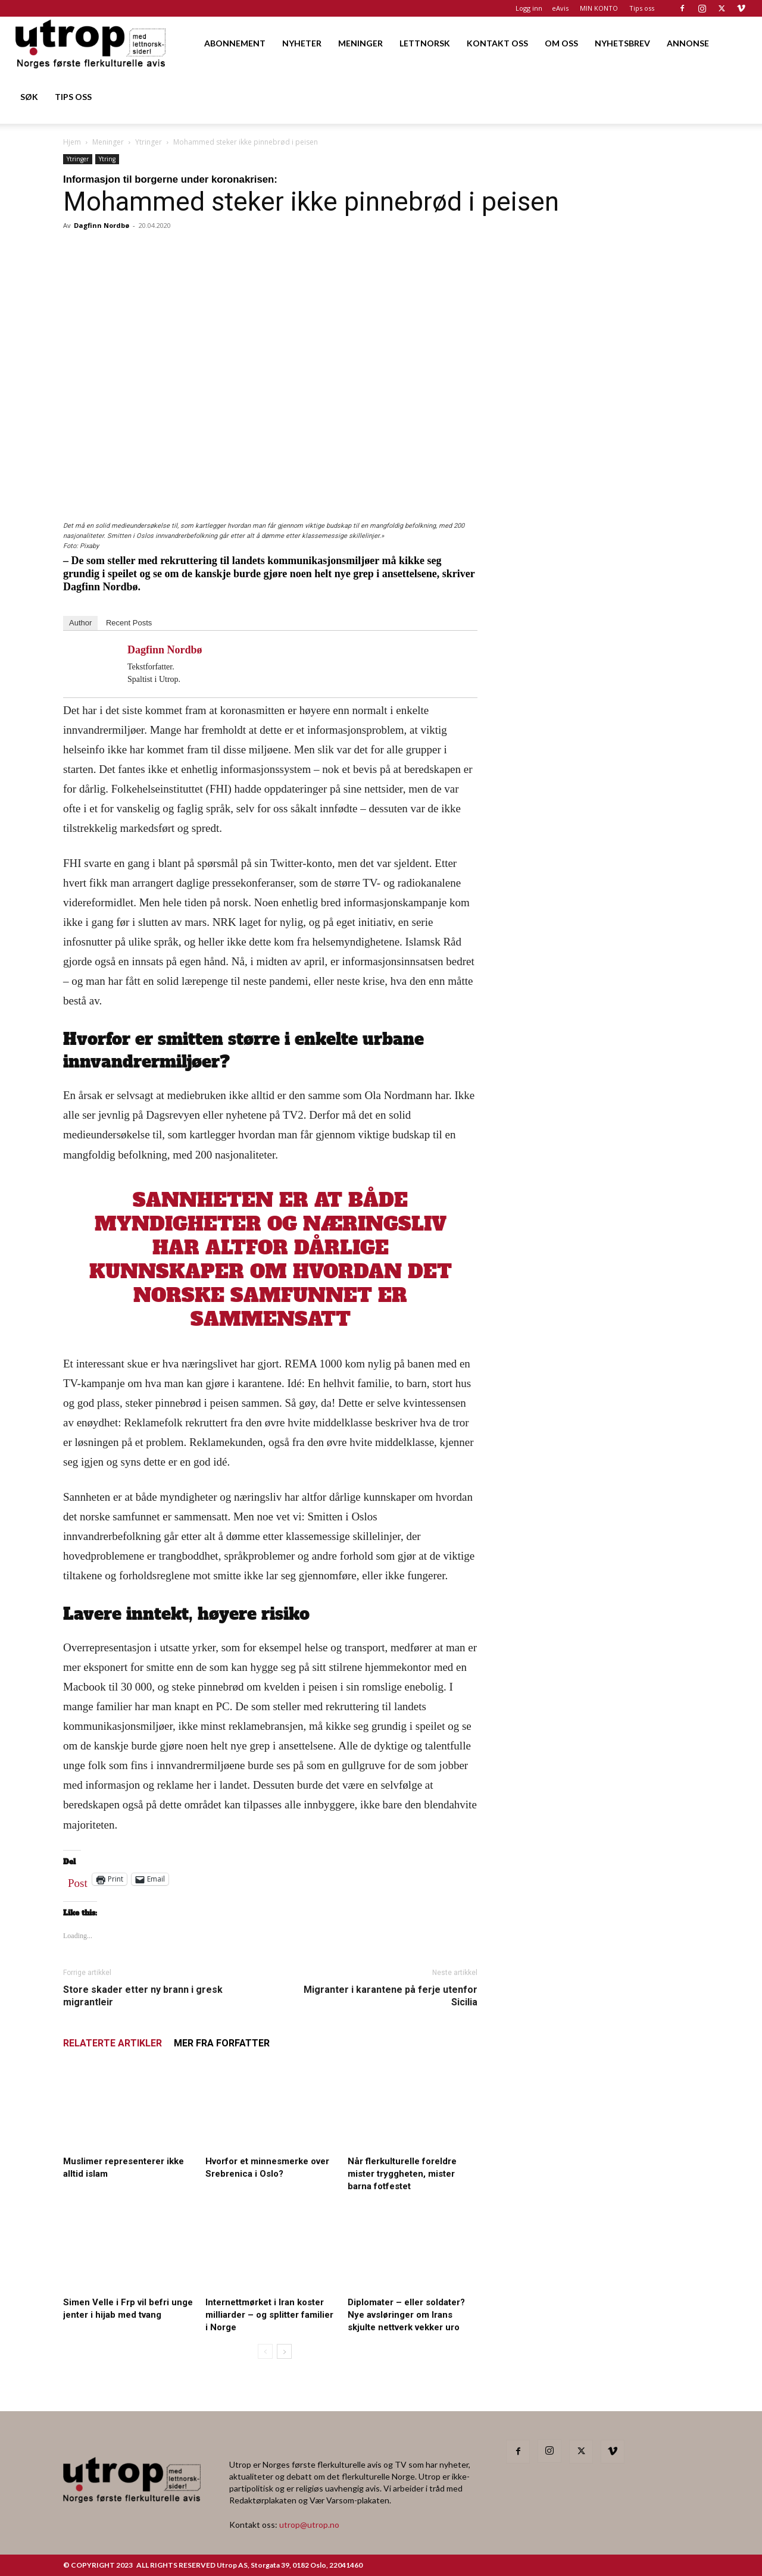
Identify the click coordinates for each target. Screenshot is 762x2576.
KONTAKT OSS (497, 43)
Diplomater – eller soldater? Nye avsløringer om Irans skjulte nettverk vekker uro (406, 2315)
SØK (29, 97)
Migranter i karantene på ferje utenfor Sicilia (390, 1996)
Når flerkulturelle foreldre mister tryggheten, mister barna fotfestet (402, 2174)
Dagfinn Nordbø (101, 225)
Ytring (107, 159)
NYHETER (301, 43)
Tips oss (641, 8)
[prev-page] (265, 2351)
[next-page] (284, 2351)
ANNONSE (688, 43)
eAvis (560, 8)
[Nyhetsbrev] (602, 1223)
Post (78, 1880)
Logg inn (529, 8)
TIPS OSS (73, 97)
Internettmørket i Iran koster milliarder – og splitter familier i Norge (269, 2315)
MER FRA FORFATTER (222, 2043)
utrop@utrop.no (309, 2524)
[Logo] (91, 43)
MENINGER (360, 43)
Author (80, 622)
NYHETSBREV (622, 43)
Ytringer (148, 142)
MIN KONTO (599, 8)
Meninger (108, 142)
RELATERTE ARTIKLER (112, 2043)
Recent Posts (129, 622)
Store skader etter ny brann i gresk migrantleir (143, 1996)
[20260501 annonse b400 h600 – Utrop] (602, 525)
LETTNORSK (424, 43)
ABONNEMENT (235, 43)
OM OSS (561, 43)
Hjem (72, 142)
